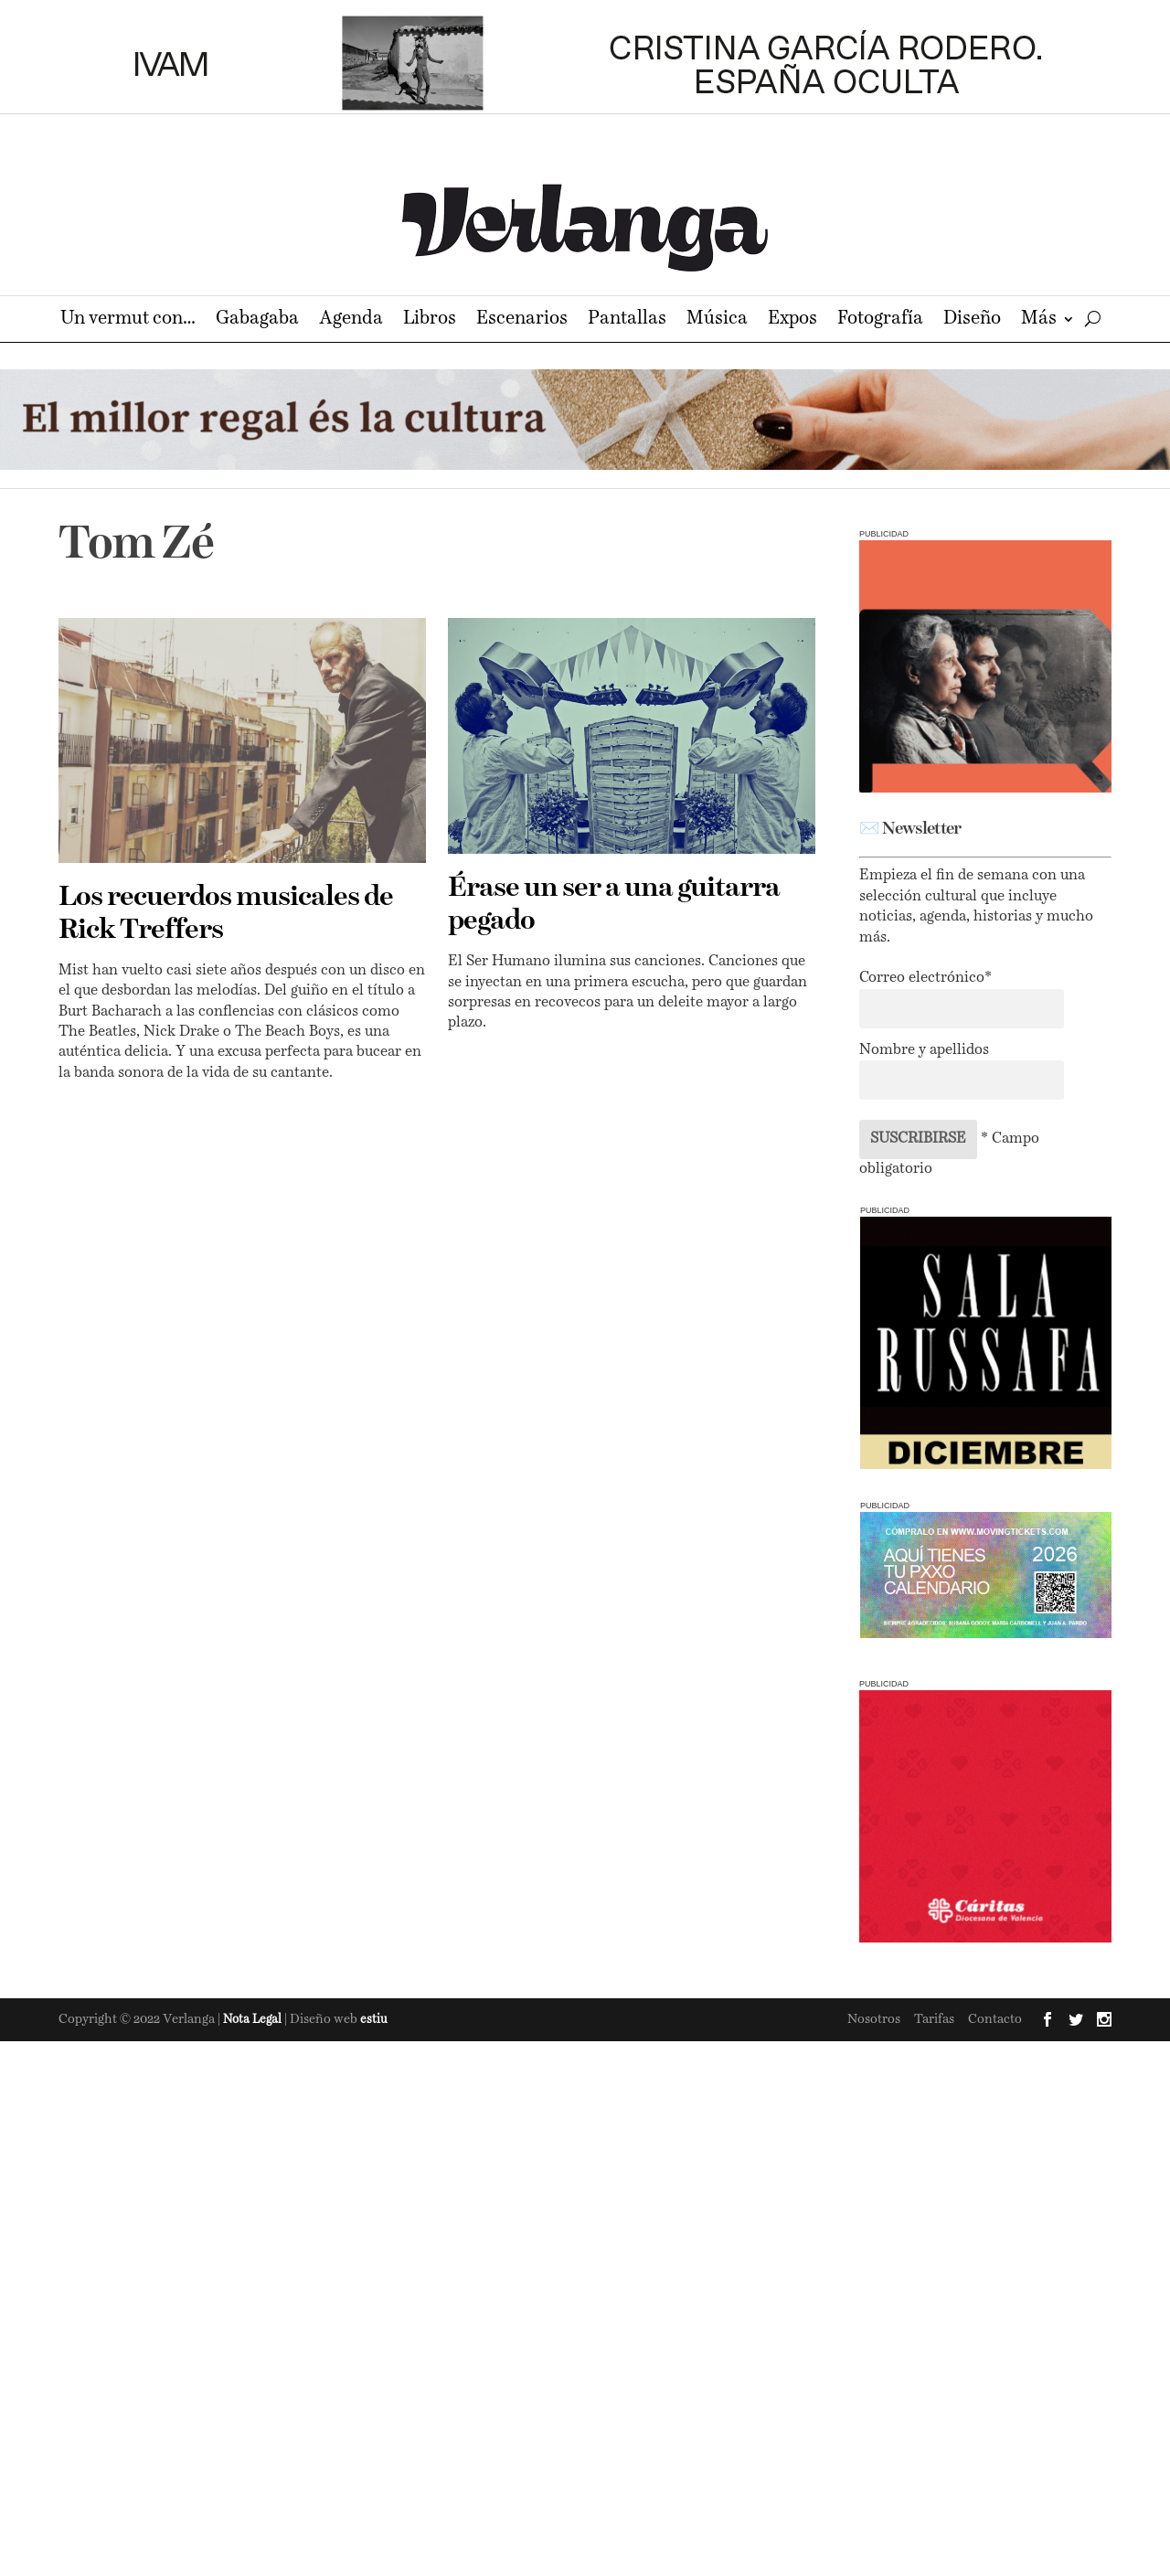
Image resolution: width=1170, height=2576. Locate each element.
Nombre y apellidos (924, 1050)
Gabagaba (257, 320)
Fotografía (880, 320)
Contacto (995, 2019)
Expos (792, 320)
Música (717, 320)
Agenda (351, 320)
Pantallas (627, 320)
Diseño (972, 320)
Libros (429, 320)
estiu (374, 2020)
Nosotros (873, 2019)
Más (1039, 320)
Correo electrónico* (925, 978)
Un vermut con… (128, 320)
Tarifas (934, 2019)
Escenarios (522, 320)
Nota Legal (253, 2020)
